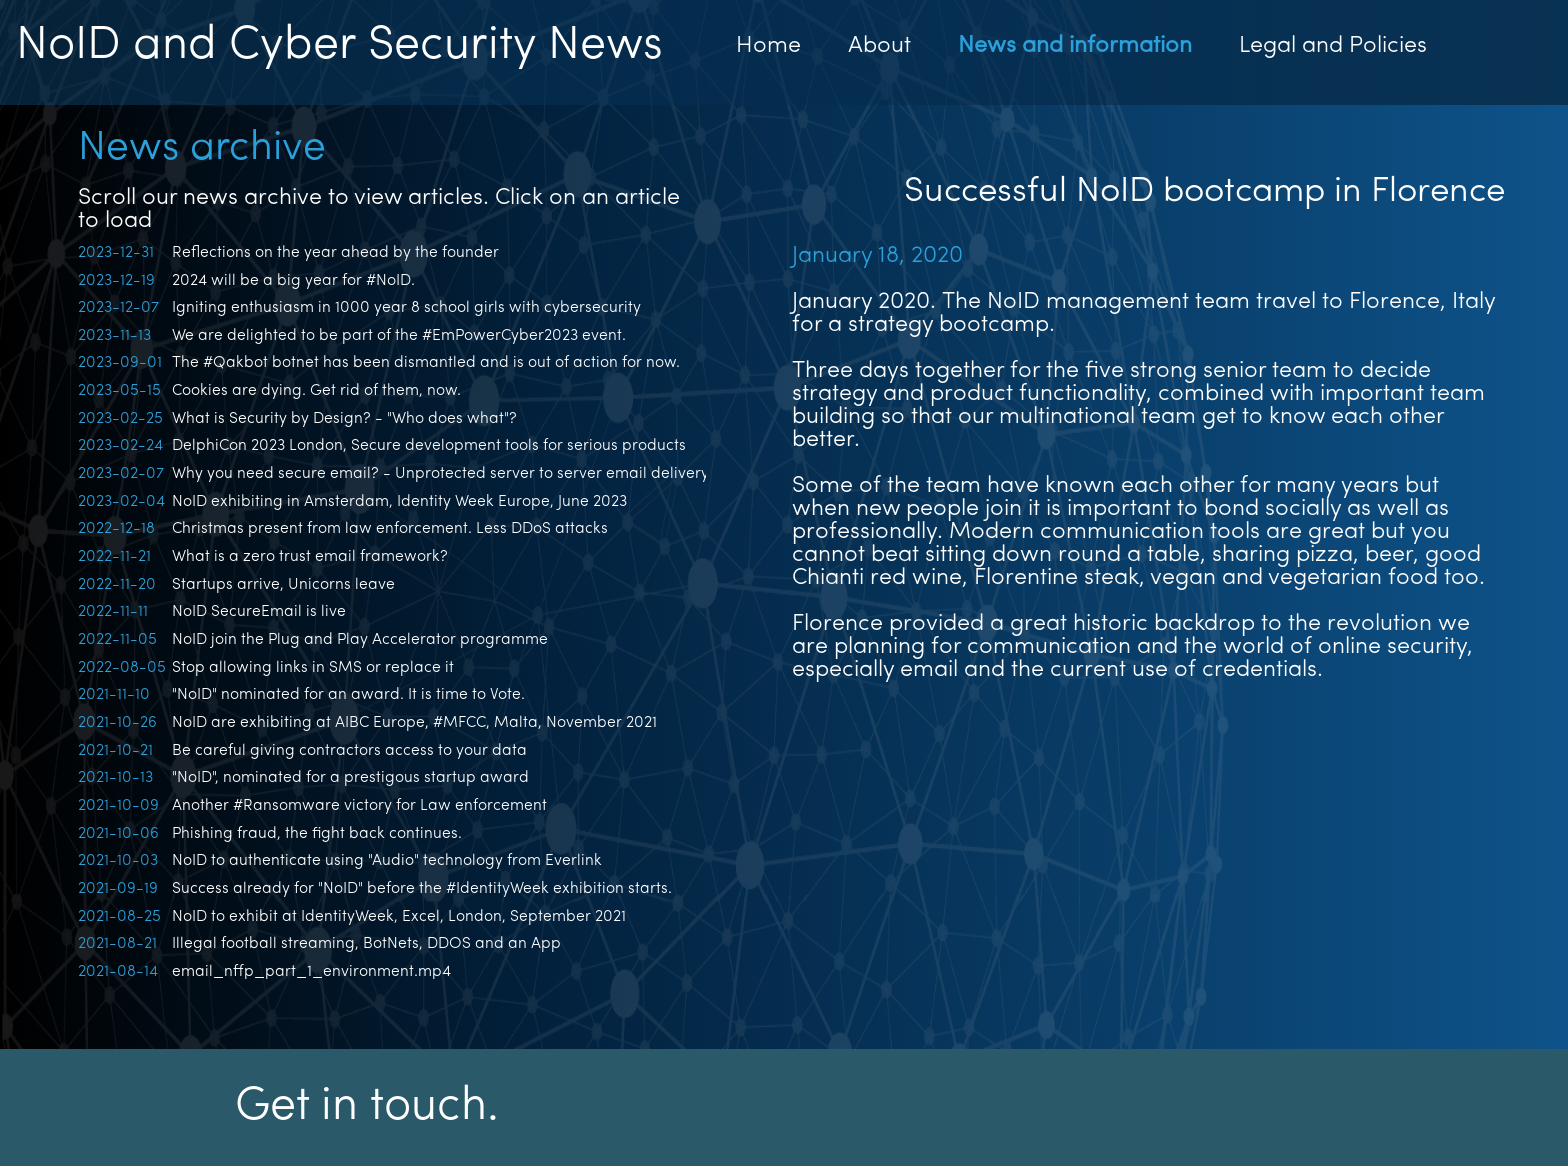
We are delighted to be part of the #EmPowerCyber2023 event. (399, 336)
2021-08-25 (119, 917)
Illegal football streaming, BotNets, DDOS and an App (366, 944)
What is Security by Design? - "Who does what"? (344, 419)
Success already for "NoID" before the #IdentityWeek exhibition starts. (422, 889)
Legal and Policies (1333, 46)
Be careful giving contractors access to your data (349, 751)
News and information (1075, 46)
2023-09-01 (120, 363)
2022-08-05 (122, 668)
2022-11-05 (117, 640)
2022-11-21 (114, 557)
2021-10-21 (115, 751)
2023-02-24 (120, 446)
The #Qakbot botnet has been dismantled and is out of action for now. (426, 363)
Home (768, 46)
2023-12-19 (116, 281)
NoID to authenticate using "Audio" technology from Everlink (387, 861)
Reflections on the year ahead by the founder (335, 253)
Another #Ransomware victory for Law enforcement (359, 806)
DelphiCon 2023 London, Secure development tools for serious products (429, 446)
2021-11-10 (114, 695)
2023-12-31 (116, 253)
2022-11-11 (113, 612)
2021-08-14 (118, 972)
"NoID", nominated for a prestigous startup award (350, 778)
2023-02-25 (120, 419)
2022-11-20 (117, 585)
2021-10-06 (118, 834)
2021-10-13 (115, 778)
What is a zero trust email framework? (310, 557)
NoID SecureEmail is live (259, 612)
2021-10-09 (118, 806)
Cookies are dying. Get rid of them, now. (316, 391)
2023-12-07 (118, 308)
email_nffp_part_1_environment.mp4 (311, 972)
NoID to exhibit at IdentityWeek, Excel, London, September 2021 (399, 917)
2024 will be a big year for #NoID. (293, 281)
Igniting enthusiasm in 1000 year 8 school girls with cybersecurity (406, 308)
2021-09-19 (118, 889)
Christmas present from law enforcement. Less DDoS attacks (390, 529)
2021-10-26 (117, 723)
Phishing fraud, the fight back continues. (317, 834)
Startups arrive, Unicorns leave (283, 585)
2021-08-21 (117, 944)
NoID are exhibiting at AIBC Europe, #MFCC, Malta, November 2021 (414, 723)
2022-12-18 (116, 529)
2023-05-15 (119, 391)
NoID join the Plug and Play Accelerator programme (360, 640)
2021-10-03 (118, 861)
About (879, 46)
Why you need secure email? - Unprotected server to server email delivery (440, 474)
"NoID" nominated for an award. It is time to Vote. (348, 695)
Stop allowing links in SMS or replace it (313, 668)
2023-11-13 (114, 336)
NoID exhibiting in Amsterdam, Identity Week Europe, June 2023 (399, 502)
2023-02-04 (121, 502)
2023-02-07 (121, 474)
